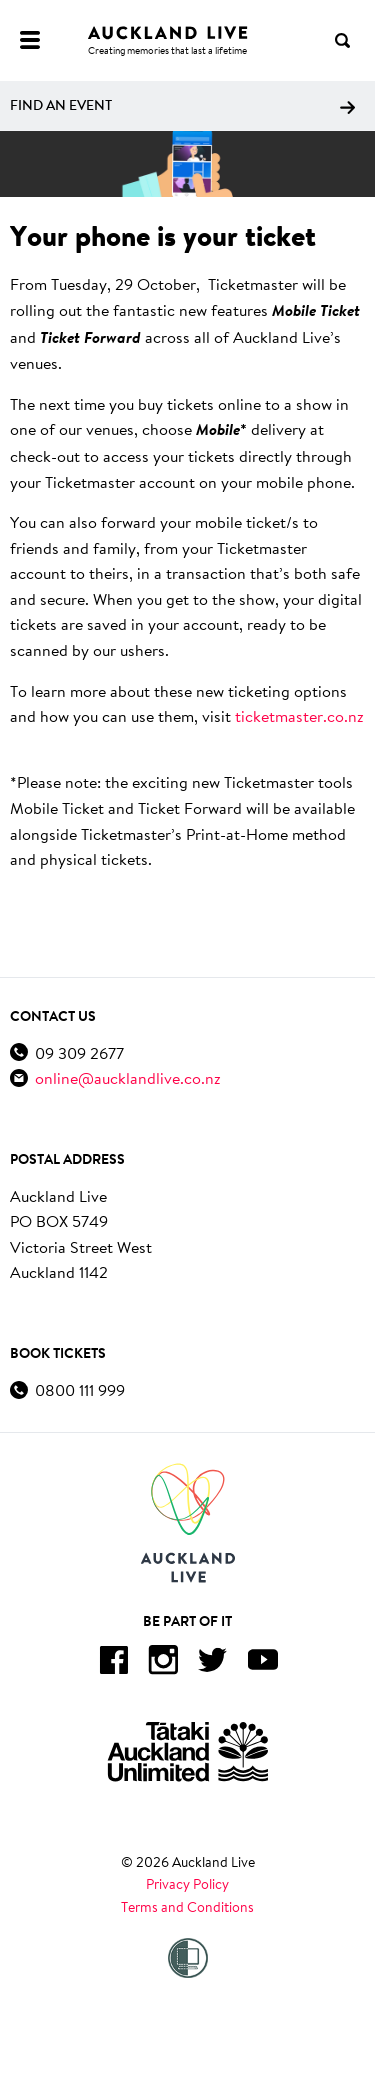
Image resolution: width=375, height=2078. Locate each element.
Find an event (182, 105)
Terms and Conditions (187, 1907)
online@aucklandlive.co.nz (128, 1077)
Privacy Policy (187, 1884)
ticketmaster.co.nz (299, 715)
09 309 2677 (79, 1052)
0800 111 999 (80, 1389)
